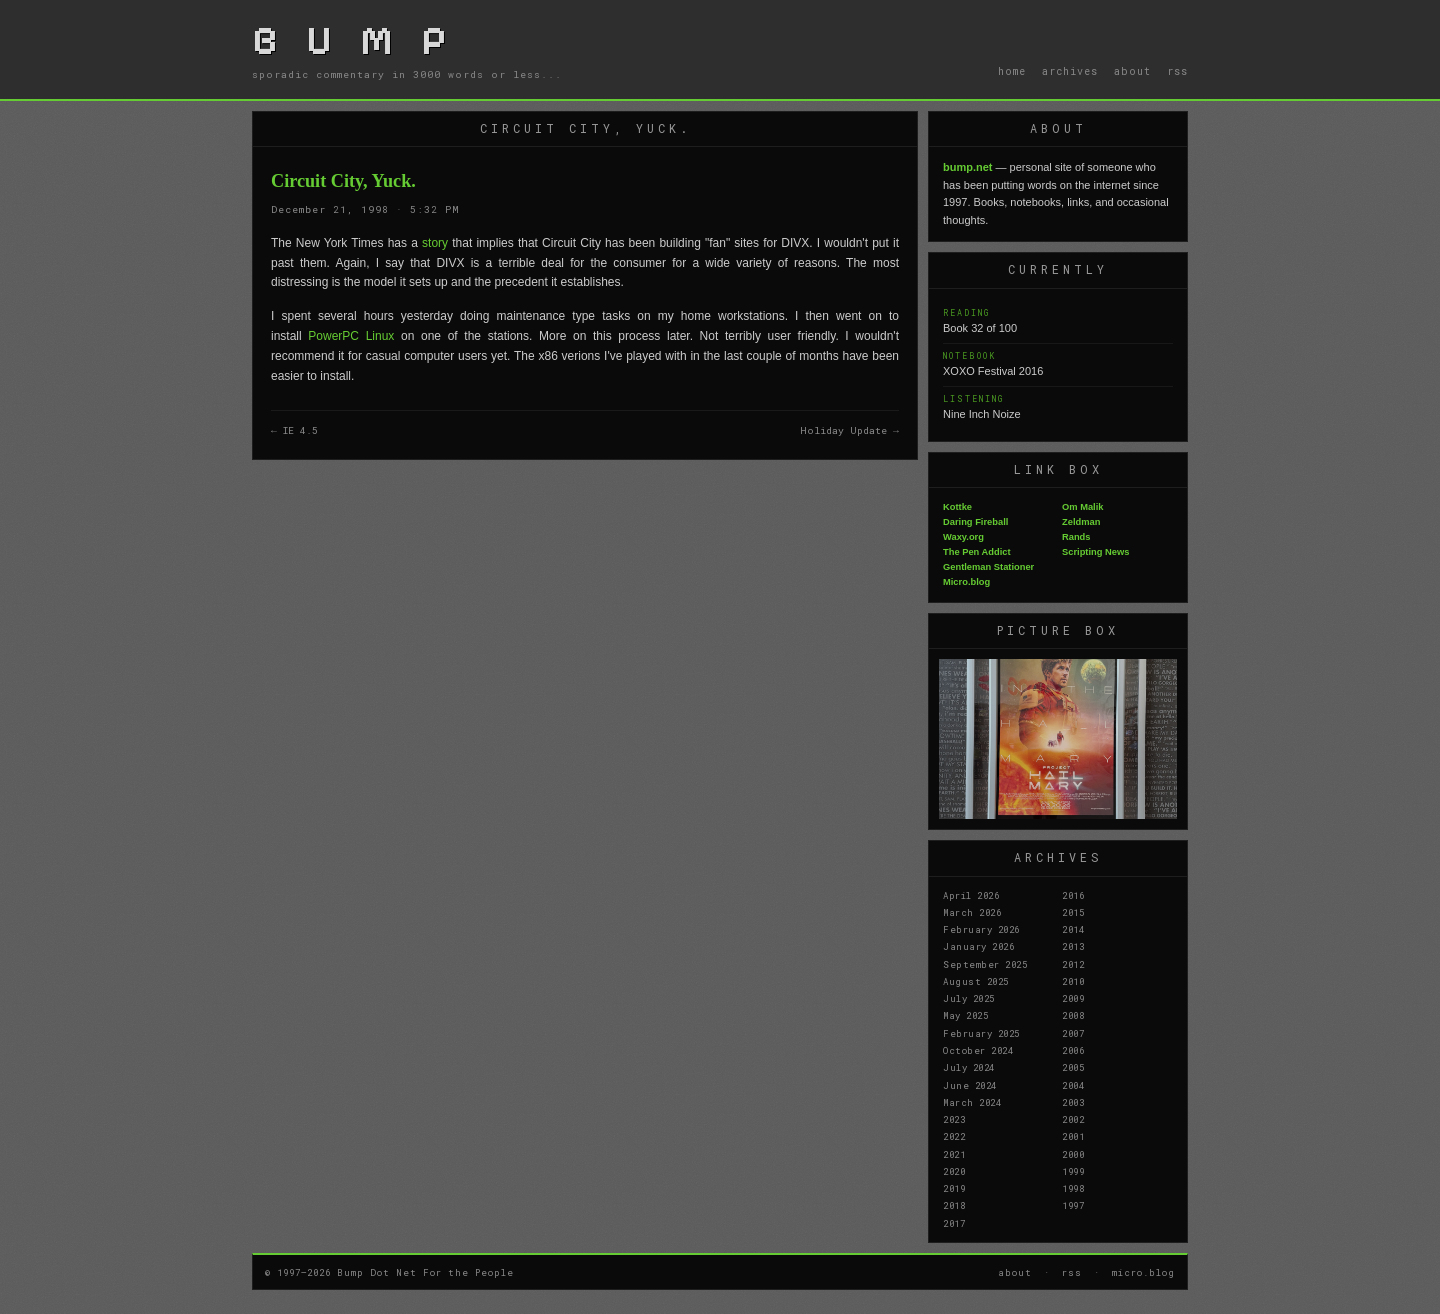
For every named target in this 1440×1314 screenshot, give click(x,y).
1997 (1073, 1205)
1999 (1073, 1171)
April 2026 (971, 895)
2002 (1073, 1119)
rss (1177, 71)
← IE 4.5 (294, 430)
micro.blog (1143, 1272)
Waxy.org (963, 537)
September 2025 (985, 964)
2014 (1073, 929)
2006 (1073, 1050)
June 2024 (970, 1085)
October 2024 (978, 1050)
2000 (1073, 1154)
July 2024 (969, 1067)
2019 (954, 1188)
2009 (1073, 998)
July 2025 (969, 998)
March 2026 (972, 912)
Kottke (957, 507)
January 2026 (978, 946)
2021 (954, 1154)
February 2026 (981, 929)
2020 (954, 1171)
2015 (1073, 912)
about (1132, 71)
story (437, 243)
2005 (1073, 1067)
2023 (954, 1119)
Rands (1076, 537)
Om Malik (1082, 507)
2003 (1073, 1102)
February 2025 (981, 1033)
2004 (1073, 1085)
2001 (1073, 1136)
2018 (954, 1205)
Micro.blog (966, 582)
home (1012, 71)
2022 (954, 1136)
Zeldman (1081, 522)
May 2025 (965, 1015)
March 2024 (972, 1102)
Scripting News (1095, 552)
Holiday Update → (849, 430)
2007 (1073, 1033)
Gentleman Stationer (988, 567)
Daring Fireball (975, 522)
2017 (954, 1223)
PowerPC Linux (351, 336)
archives (1070, 71)
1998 (1073, 1188)
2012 (1073, 964)
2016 (1073, 895)
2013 (1073, 946)
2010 (1073, 981)
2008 (1073, 1015)
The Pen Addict (977, 552)
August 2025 (976, 981)
